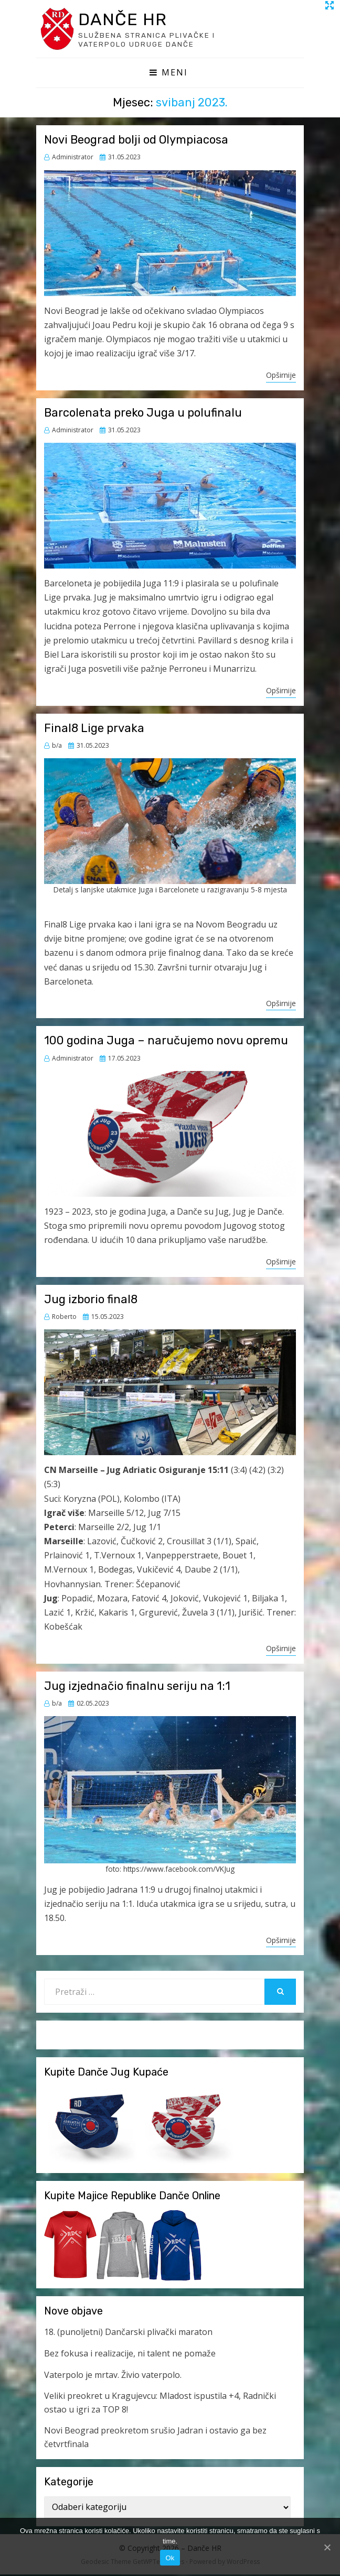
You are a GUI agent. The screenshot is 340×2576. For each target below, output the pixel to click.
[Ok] (327, 2547)
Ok (169, 2558)
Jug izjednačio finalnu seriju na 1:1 (137, 1687)
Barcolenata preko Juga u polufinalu (143, 414)
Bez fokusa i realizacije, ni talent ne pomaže (130, 2355)
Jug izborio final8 (90, 1301)
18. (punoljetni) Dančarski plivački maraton (128, 2334)
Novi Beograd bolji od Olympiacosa (136, 141)
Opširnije (281, 376)
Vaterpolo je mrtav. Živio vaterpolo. (113, 2376)
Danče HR (127, 19)
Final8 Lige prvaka (94, 730)
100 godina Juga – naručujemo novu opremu (166, 1042)
